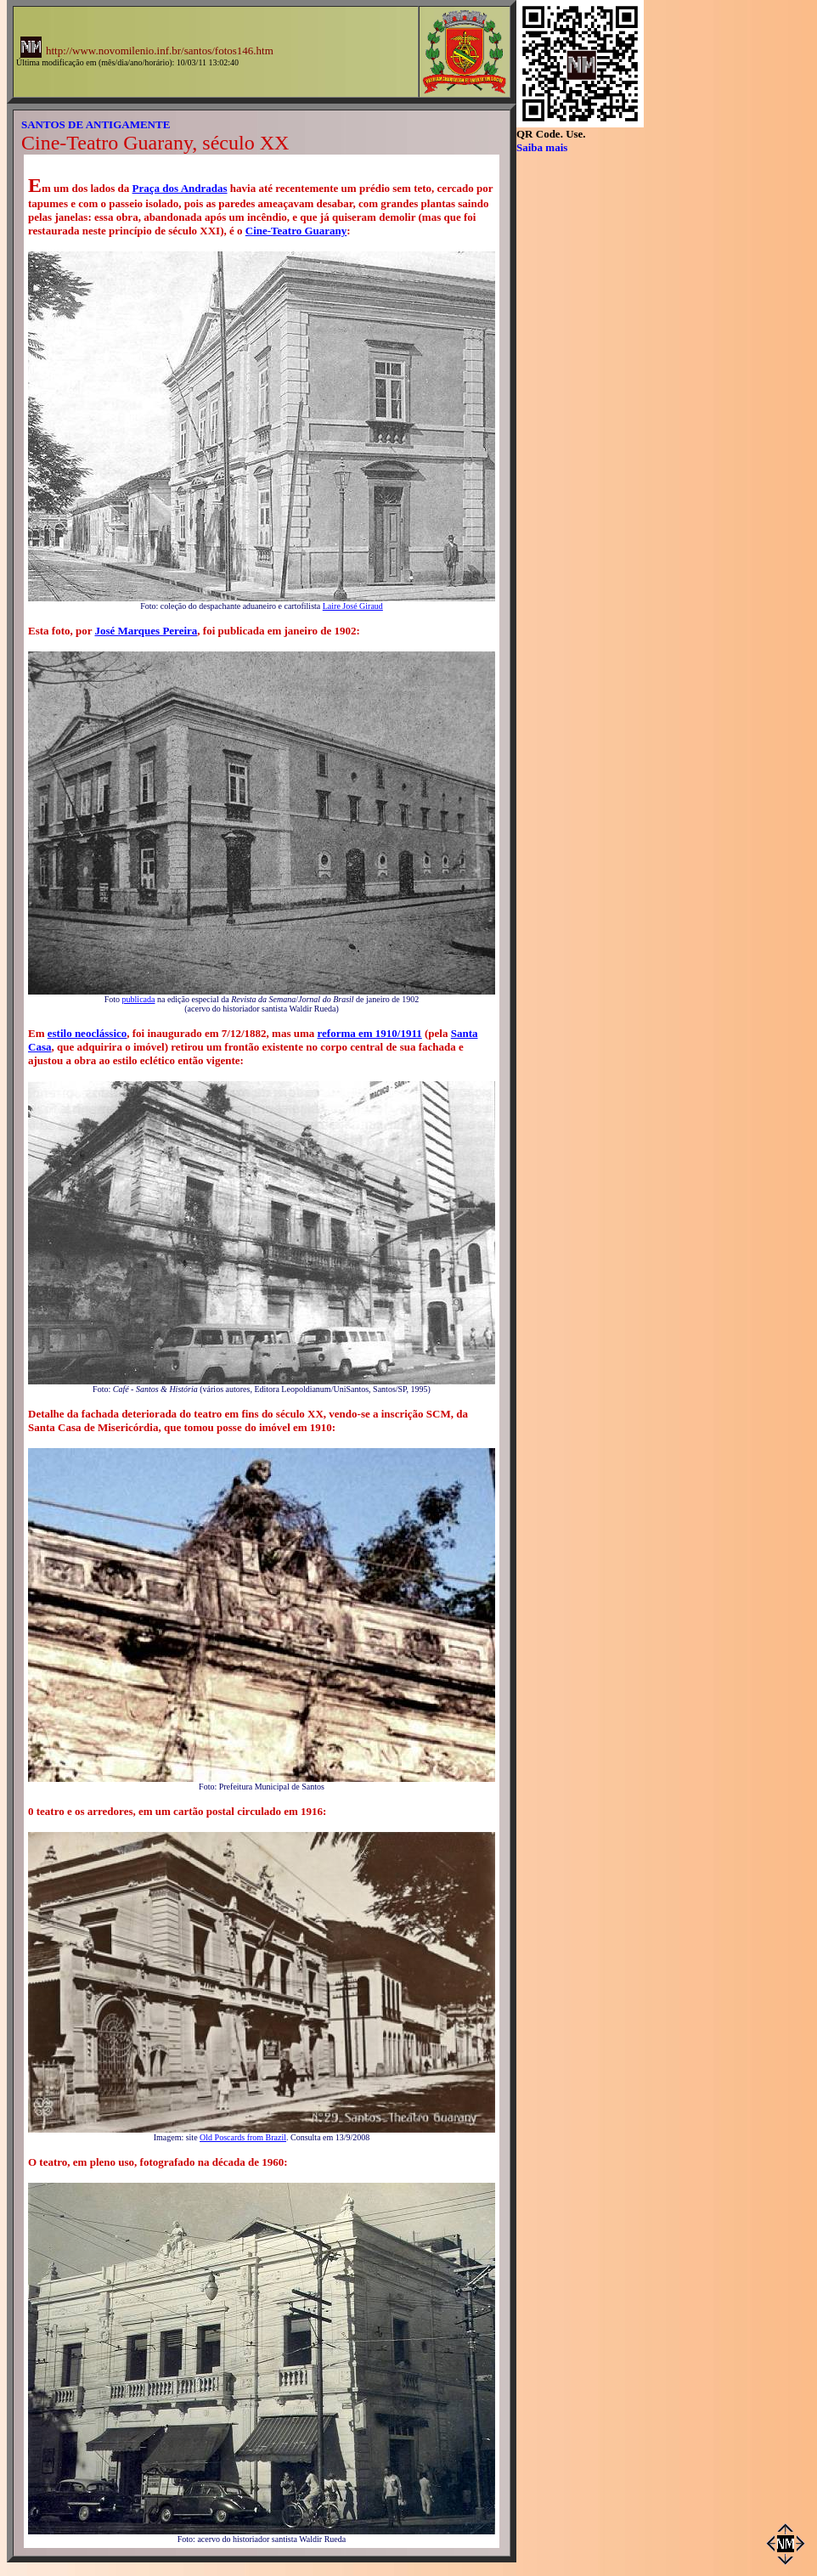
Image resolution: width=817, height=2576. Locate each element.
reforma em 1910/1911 (370, 1033)
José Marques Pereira (145, 630)
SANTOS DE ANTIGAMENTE (95, 124)
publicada (138, 999)
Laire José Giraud (353, 606)
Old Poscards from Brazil (243, 2137)
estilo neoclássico (87, 1033)
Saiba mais (541, 147)
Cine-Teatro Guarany (296, 230)
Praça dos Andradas (180, 188)
